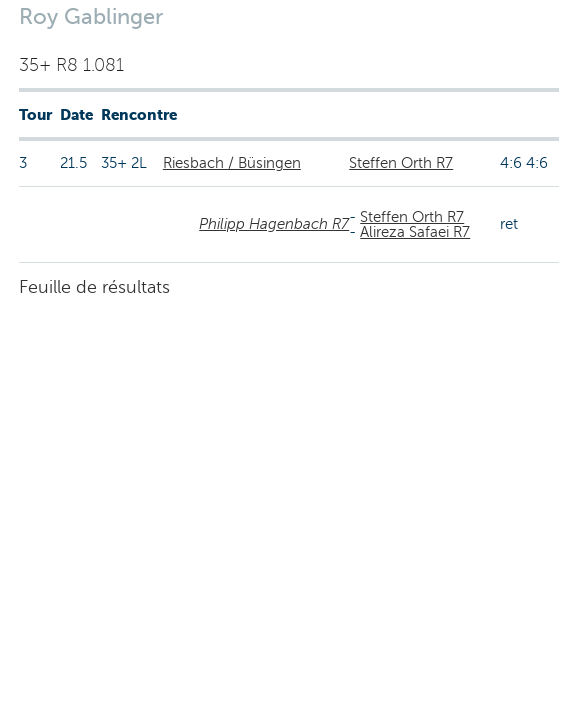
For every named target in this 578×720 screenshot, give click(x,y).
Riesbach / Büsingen (232, 163)
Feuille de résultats (94, 287)
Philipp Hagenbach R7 (274, 224)
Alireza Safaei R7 (415, 232)
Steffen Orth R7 (401, 163)
